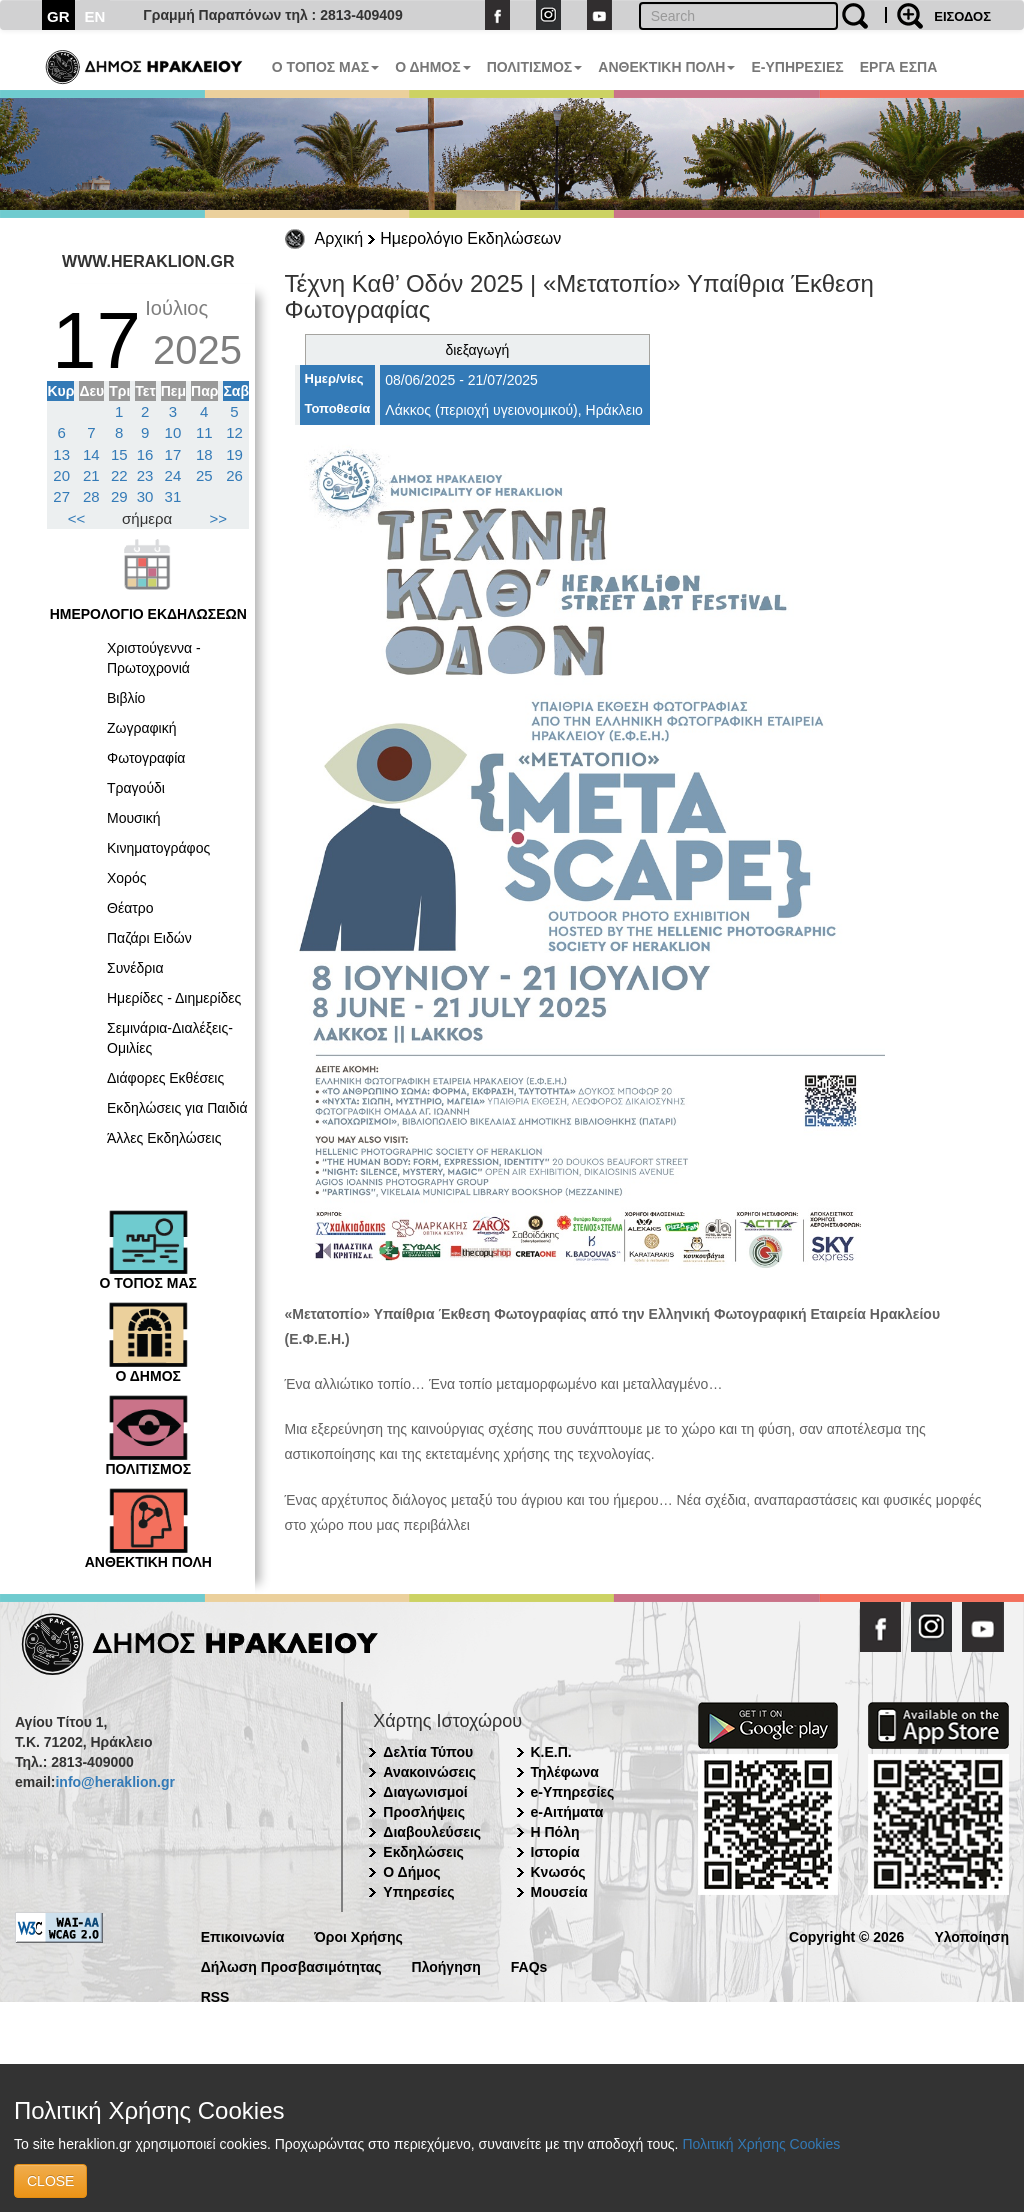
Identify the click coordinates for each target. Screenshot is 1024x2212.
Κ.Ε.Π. (551, 1752)
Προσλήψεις (424, 1812)
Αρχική (339, 238)
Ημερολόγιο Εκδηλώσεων (470, 238)
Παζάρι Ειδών (149, 938)
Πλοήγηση (446, 1965)
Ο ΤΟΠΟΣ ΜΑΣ (325, 67)
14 (91, 454)
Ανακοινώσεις (429, 1772)
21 (91, 475)
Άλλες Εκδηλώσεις (164, 1138)
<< (77, 518)
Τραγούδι (136, 788)
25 (204, 475)
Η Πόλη (555, 1832)
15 (119, 454)
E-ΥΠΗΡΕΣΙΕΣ (797, 67)
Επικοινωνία (243, 1935)
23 (145, 475)
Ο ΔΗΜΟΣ (432, 67)
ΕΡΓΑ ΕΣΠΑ (899, 67)
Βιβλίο (126, 698)
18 (204, 454)
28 (91, 496)
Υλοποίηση (971, 1935)
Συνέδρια (135, 968)
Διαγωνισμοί (425, 1792)
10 (173, 432)
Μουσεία (559, 1892)
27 (61, 496)
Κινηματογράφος (158, 848)
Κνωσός (558, 1872)
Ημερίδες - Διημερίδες (174, 998)
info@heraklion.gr (114, 1782)
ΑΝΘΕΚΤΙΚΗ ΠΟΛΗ (666, 67)
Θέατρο (130, 908)
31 (173, 496)
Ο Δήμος (411, 1872)
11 (204, 432)
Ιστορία (555, 1852)
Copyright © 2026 (846, 1935)
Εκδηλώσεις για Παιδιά (177, 1108)
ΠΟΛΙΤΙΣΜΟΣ (535, 67)
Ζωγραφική (142, 728)
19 (234, 454)
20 (61, 475)
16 (145, 454)
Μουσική (134, 818)
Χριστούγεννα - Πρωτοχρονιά (154, 658)
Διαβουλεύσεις (432, 1832)
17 (173, 454)
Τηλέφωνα (565, 1772)
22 (119, 475)
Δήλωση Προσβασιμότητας (291, 1965)
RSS (215, 1995)
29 (119, 496)
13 (61, 454)
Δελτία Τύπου (428, 1752)
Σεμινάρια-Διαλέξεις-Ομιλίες (170, 1038)
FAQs (529, 1965)
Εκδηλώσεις (423, 1852)
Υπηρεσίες (418, 1892)
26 (234, 475)
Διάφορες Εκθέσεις (165, 1078)
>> (219, 518)
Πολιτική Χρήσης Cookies (761, 2144)
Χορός (127, 878)
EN (95, 16)
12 (234, 432)
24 (173, 475)
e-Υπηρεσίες (573, 1792)
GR (58, 16)
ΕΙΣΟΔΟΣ (962, 16)
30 (145, 496)
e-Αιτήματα (567, 1812)
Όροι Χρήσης (358, 1935)
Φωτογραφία (146, 758)
